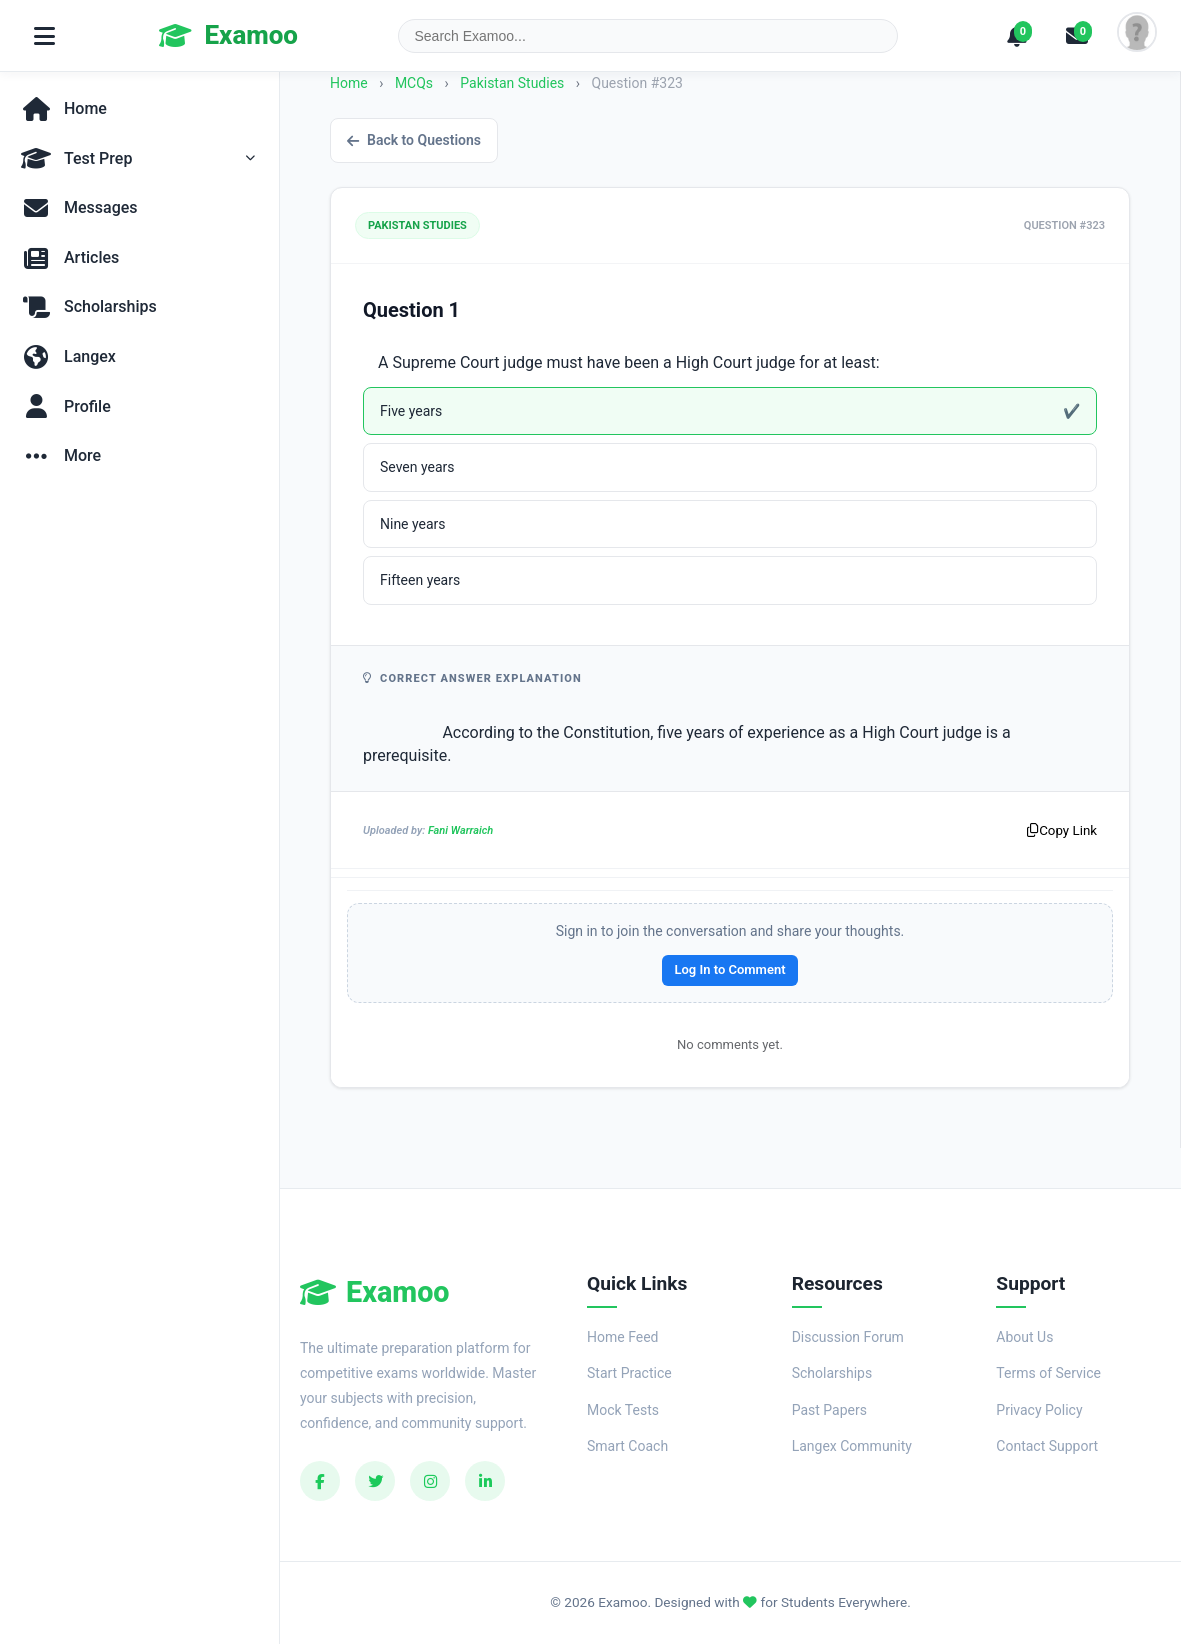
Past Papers (829, 1410)
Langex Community (852, 1446)
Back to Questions (414, 140)
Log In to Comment (729, 969)
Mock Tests (623, 1410)
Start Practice (629, 1373)
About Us (1024, 1337)
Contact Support (1047, 1446)
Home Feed (622, 1337)
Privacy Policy (1039, 1410)
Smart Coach (627, 1446)
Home (349, 83)
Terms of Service (1048, 1373)
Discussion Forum (848, 1337)
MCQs (414, 83)
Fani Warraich (460, 830)
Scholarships (832, 1373)
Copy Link (1062, 830)
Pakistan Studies (514, 83)
